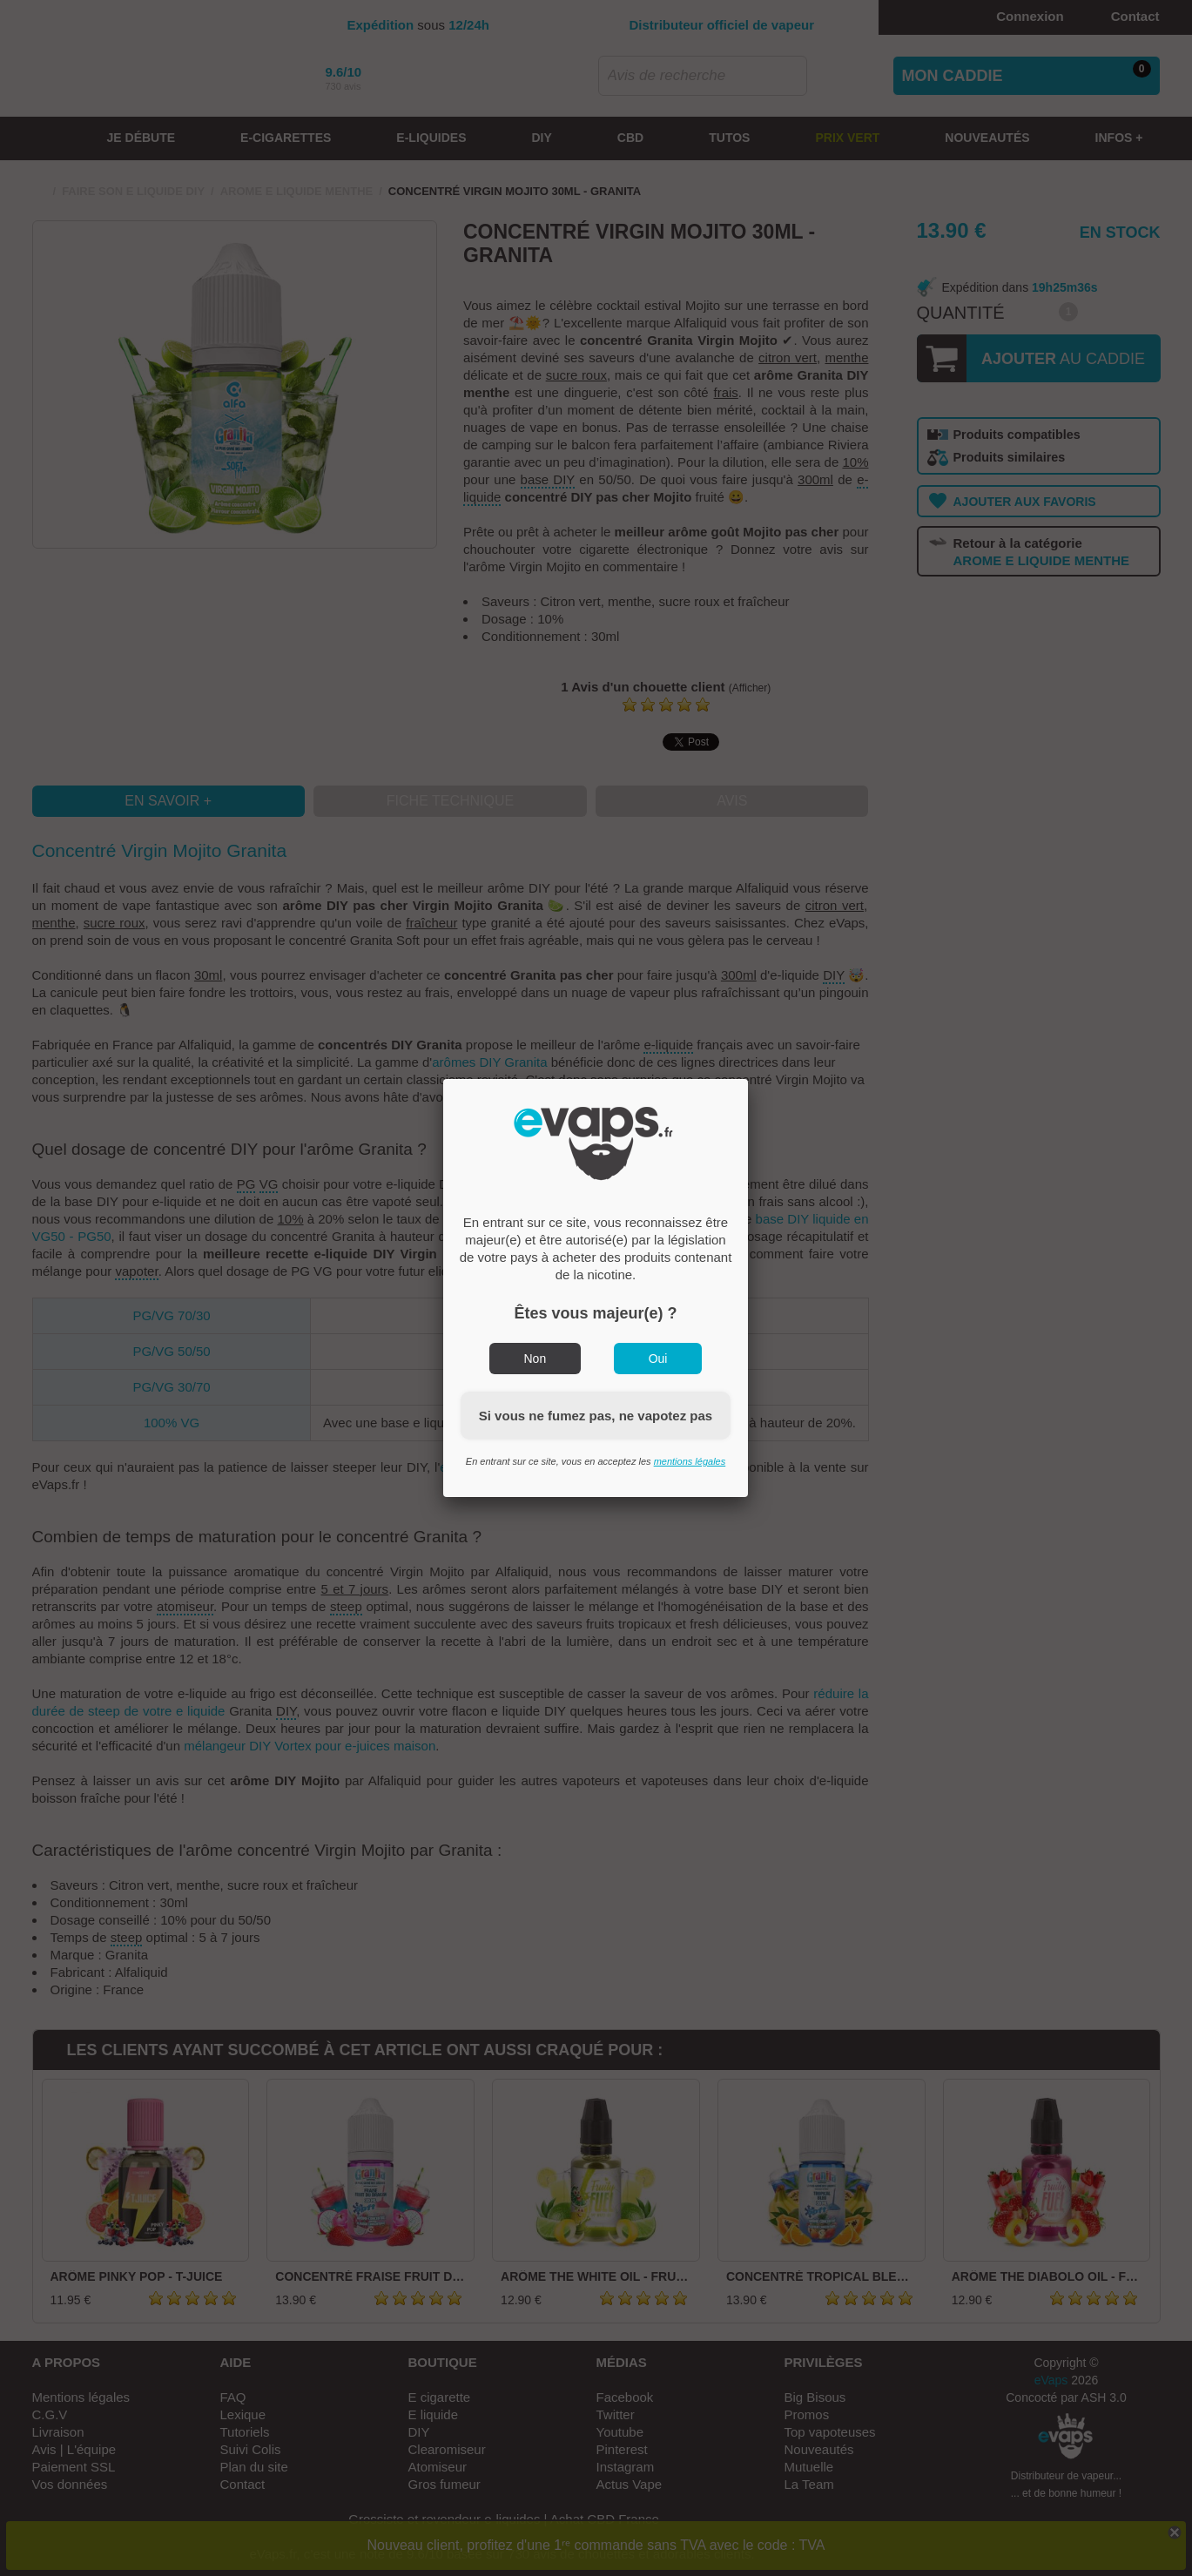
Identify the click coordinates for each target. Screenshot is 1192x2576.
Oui (658, 1359)
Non (535, 1359)
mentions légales (690, 1461)
